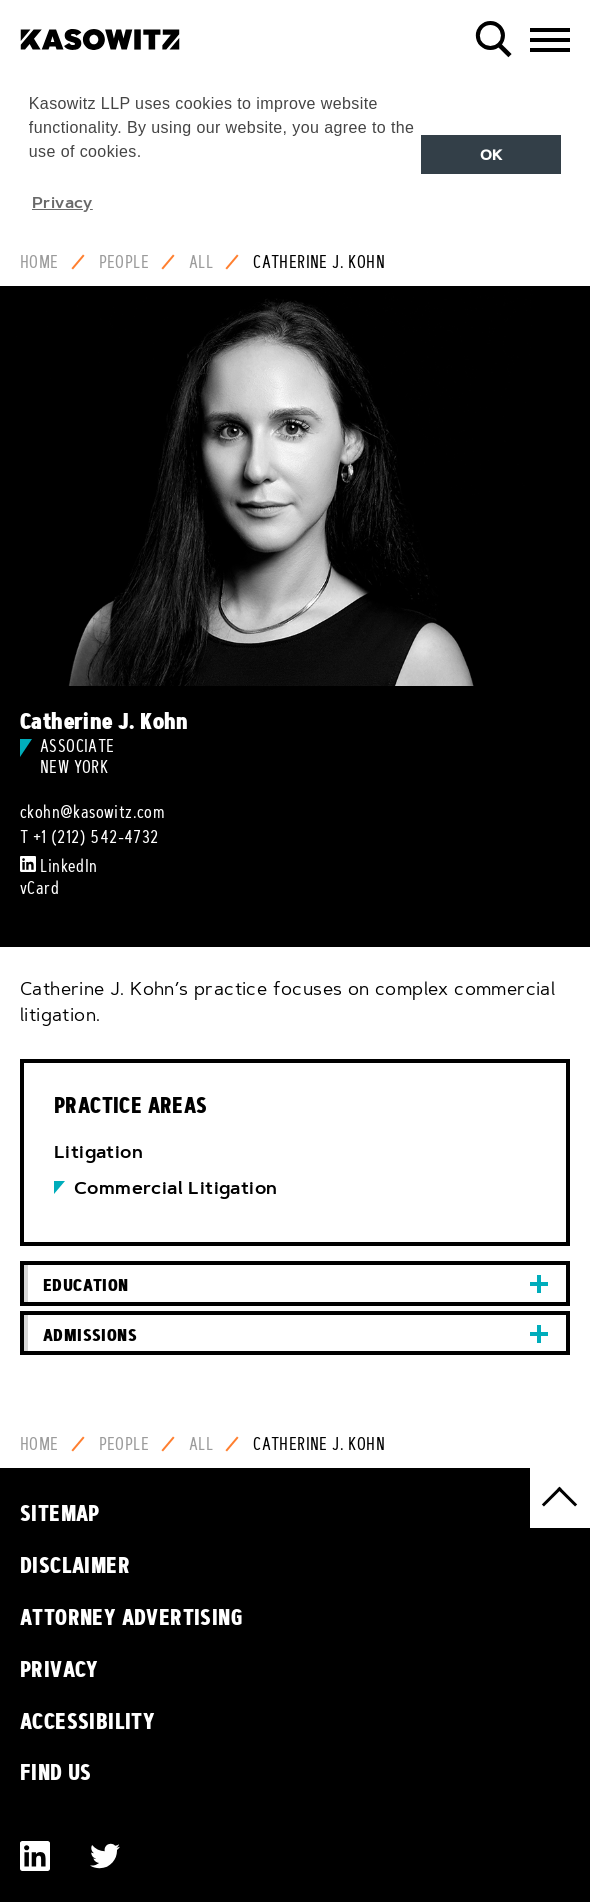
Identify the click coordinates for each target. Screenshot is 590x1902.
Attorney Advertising (131, 1617)
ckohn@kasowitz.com (92, 812)
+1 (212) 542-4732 (96, 837)
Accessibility (87, 1721)
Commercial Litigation (175, 1188)
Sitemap (60, 1513)
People (124, 262)
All (201, 262)
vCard (39, 888)
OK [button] (491, 155)
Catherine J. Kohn (319, 262)
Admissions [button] (90, 1334)
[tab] (295, 1283)
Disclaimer (75, 1565)
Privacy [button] (62, 202)
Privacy (59, 1669)
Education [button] (86, 1284)
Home (39, 262)
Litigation (98, 1152)
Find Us (56, 1772)
